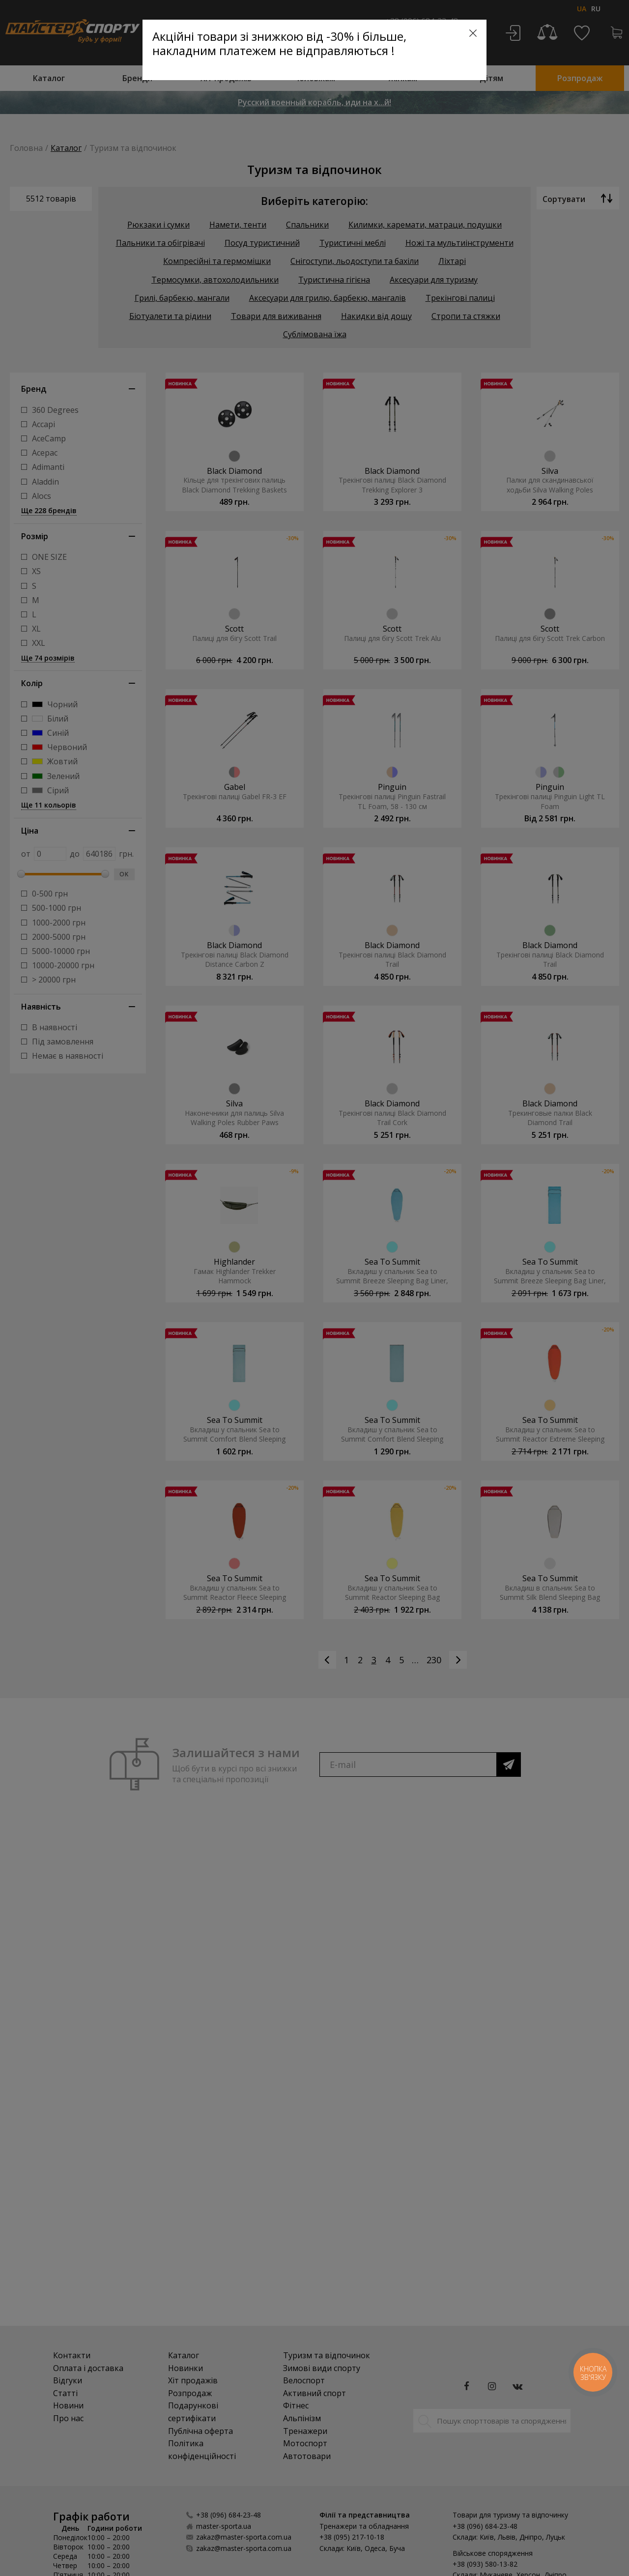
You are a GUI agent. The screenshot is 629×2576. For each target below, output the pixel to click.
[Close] (473, 33)
